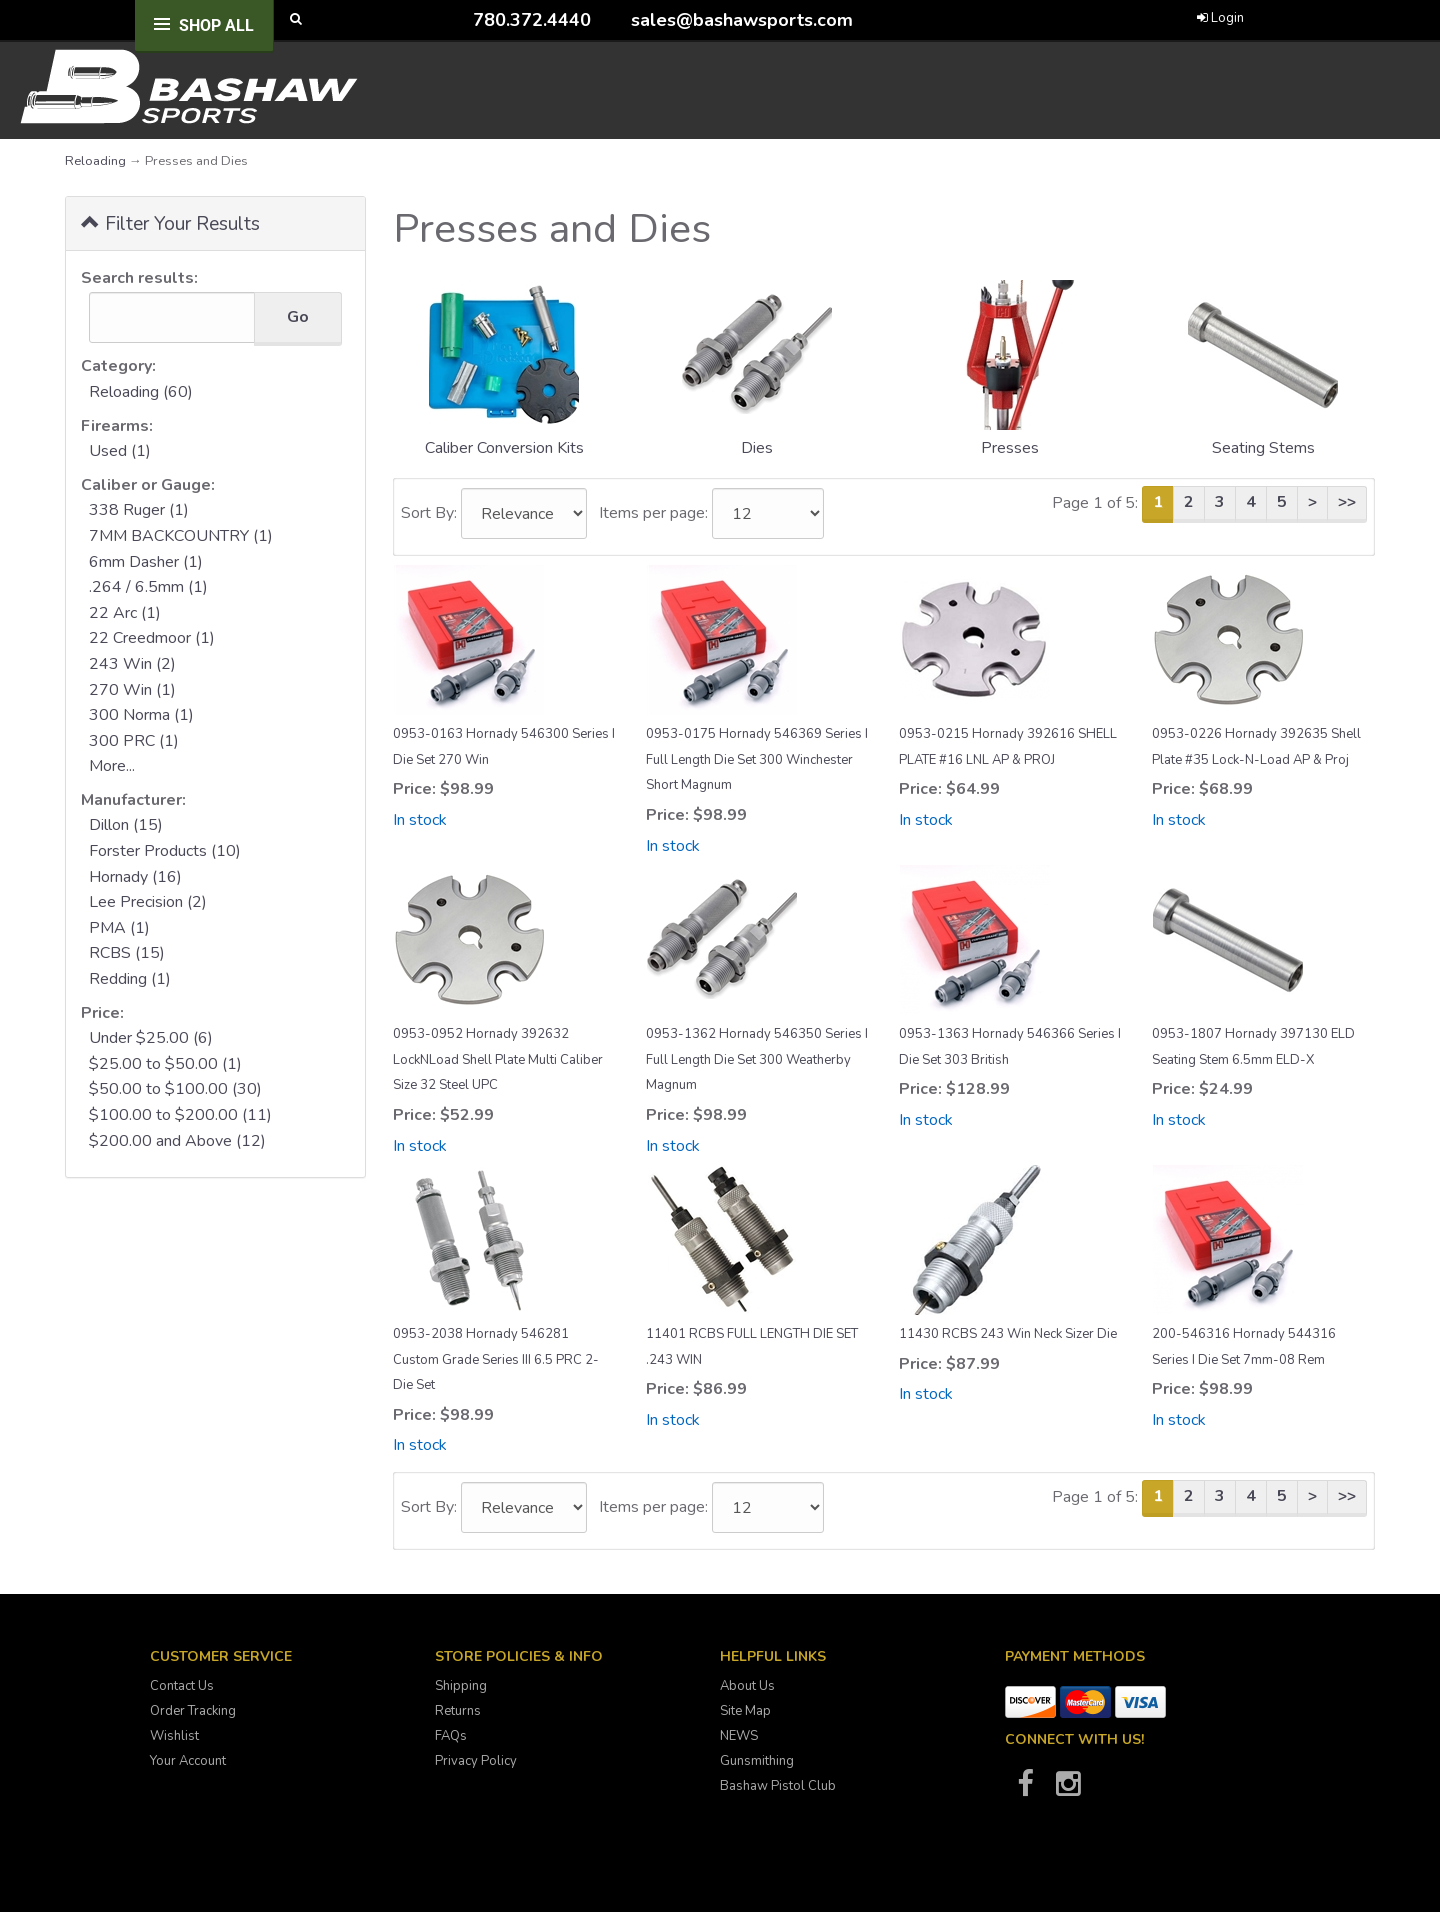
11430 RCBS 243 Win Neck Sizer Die (1008, 1334)
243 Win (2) (132, 664)
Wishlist (174, 1736)
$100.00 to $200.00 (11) (180, 1115)
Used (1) (120, 451)
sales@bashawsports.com (742, 20)
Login (1220, 18)
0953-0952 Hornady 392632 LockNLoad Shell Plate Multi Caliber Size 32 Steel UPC (498, 1059)
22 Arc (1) (125, 613)
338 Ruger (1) (139, 510)
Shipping (461, 1686)
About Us (747, 1686)
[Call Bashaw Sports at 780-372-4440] (458, 19)
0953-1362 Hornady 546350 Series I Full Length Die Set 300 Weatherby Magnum (757, 1059)
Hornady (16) (135, 877)
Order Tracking (193, 1711)
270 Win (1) (132, 690)
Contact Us (182, 1686)
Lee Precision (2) (148, 902)
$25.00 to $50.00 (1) (165, 1064)
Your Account (188, 1761)
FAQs (451, 1736)
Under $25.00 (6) (151, 1038)
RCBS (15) (127, 953)
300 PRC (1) (134, 741)
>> (1347, 502)
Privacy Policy (476, 1761)
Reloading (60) (141, 392)
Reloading (95, 161)
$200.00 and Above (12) (177, 1141)
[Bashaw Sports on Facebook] (1025, 1790)
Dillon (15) (126, 825)
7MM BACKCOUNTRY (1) (181, 536)
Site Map (745, 1711)
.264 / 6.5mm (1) (148, 587)
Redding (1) (130, 979)
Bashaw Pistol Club (778, 1786)
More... (112, 766)
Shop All (216, 25)
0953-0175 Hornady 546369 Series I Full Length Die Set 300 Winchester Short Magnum (757, 759)
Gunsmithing (757, 1761)
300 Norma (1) (141, 715)
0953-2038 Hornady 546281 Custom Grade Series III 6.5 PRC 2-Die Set (496, 1359)
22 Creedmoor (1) (152, 638)
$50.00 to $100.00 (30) (175, 1089)
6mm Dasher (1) (146, 562)
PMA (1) (119, 928)
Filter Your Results (170, 222)
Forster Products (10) (165, 851)
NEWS (739, 1736)
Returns (458, 1711)
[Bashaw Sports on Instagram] (1068, 1790)
